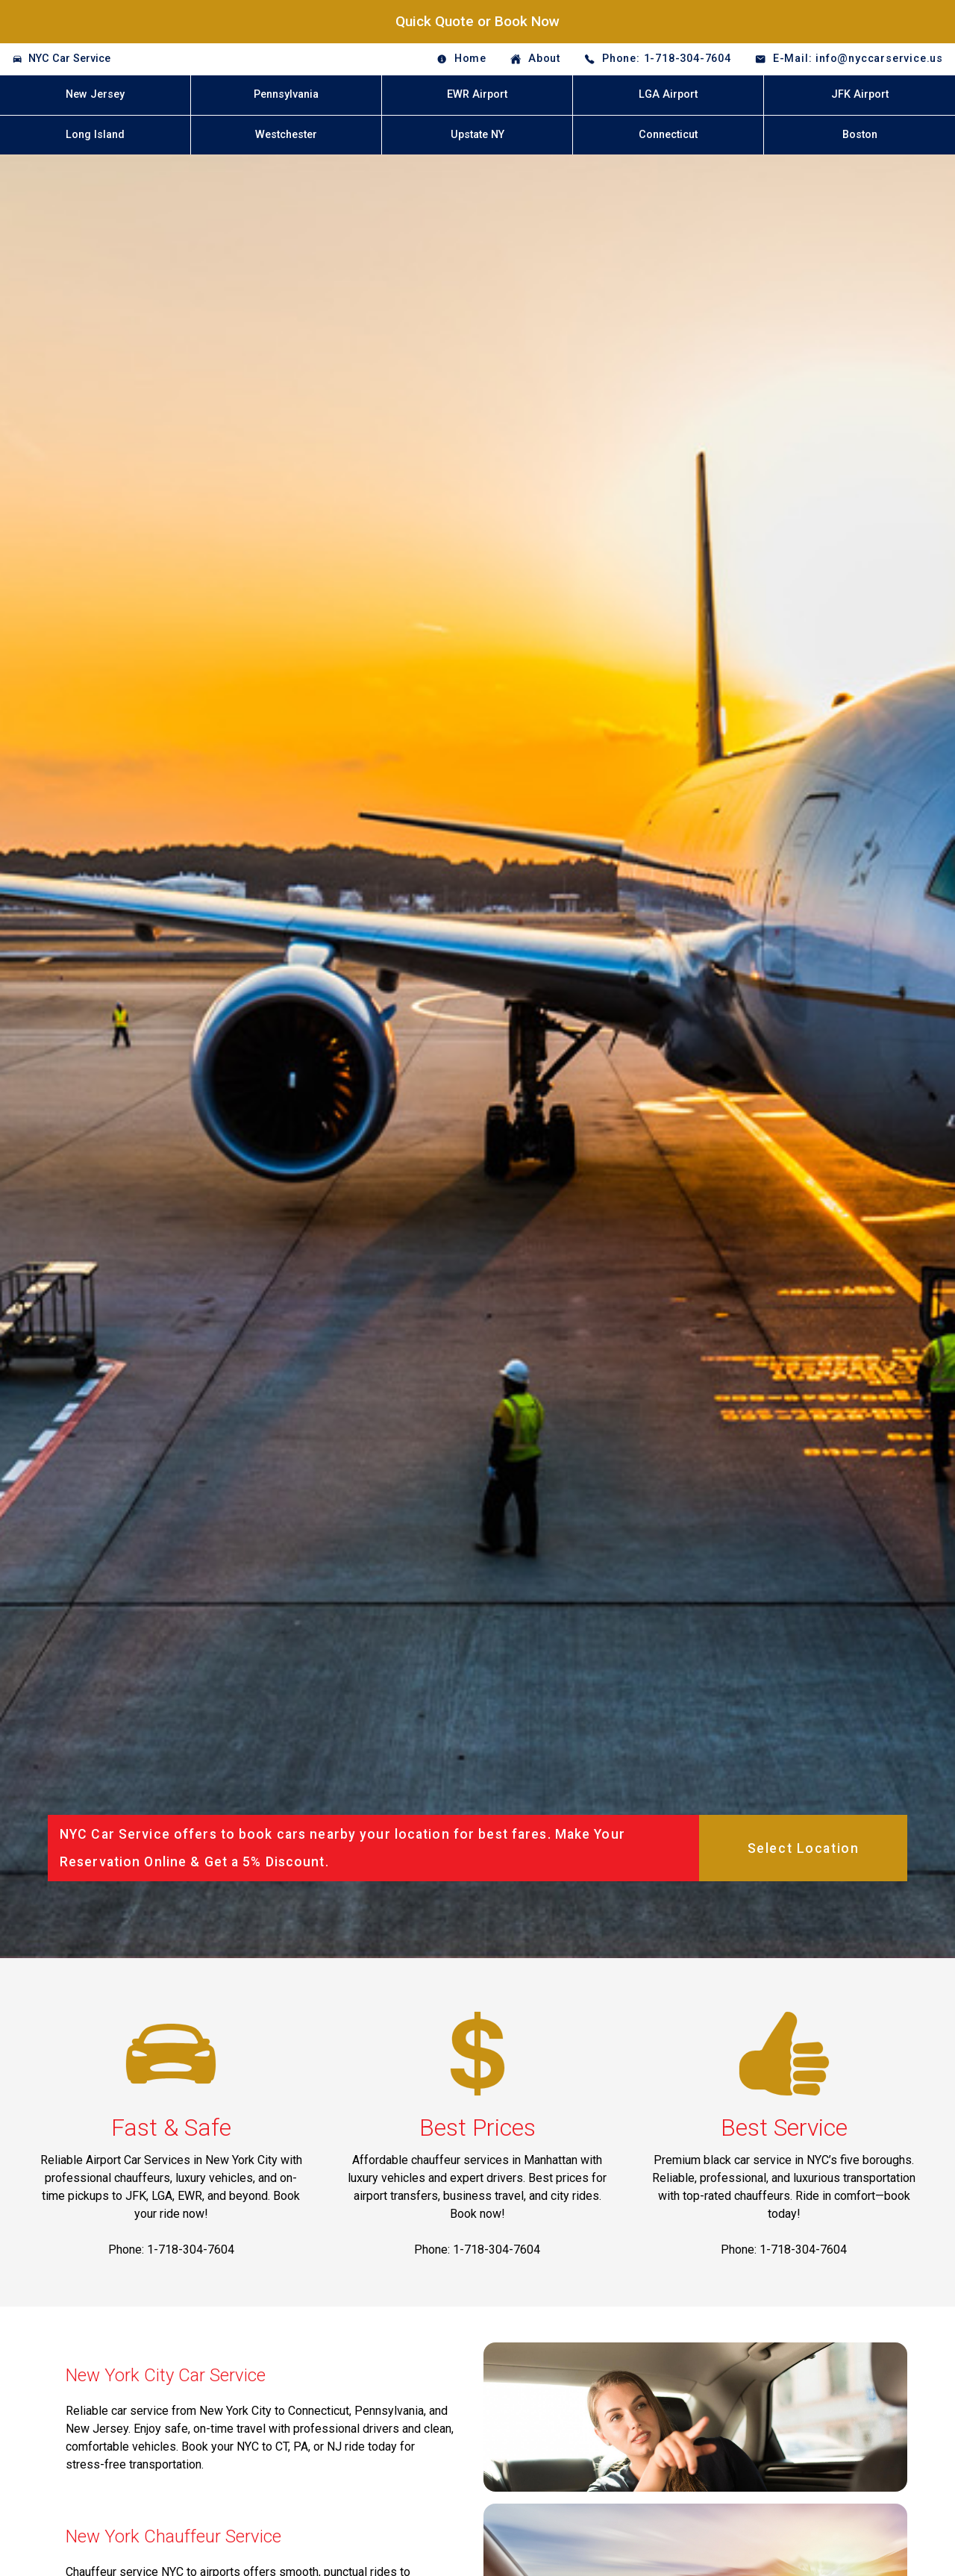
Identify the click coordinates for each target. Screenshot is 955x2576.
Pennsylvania (286, 94)
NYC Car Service (69, 58)
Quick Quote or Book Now (477, 21)
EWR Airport (477, 94)
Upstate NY (477, 134)
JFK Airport (860, 94)
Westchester (286, 134)
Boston (859, 134)
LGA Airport (668, 94)
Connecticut (668, 134)
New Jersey (95, 94)
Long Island (95, 134)
